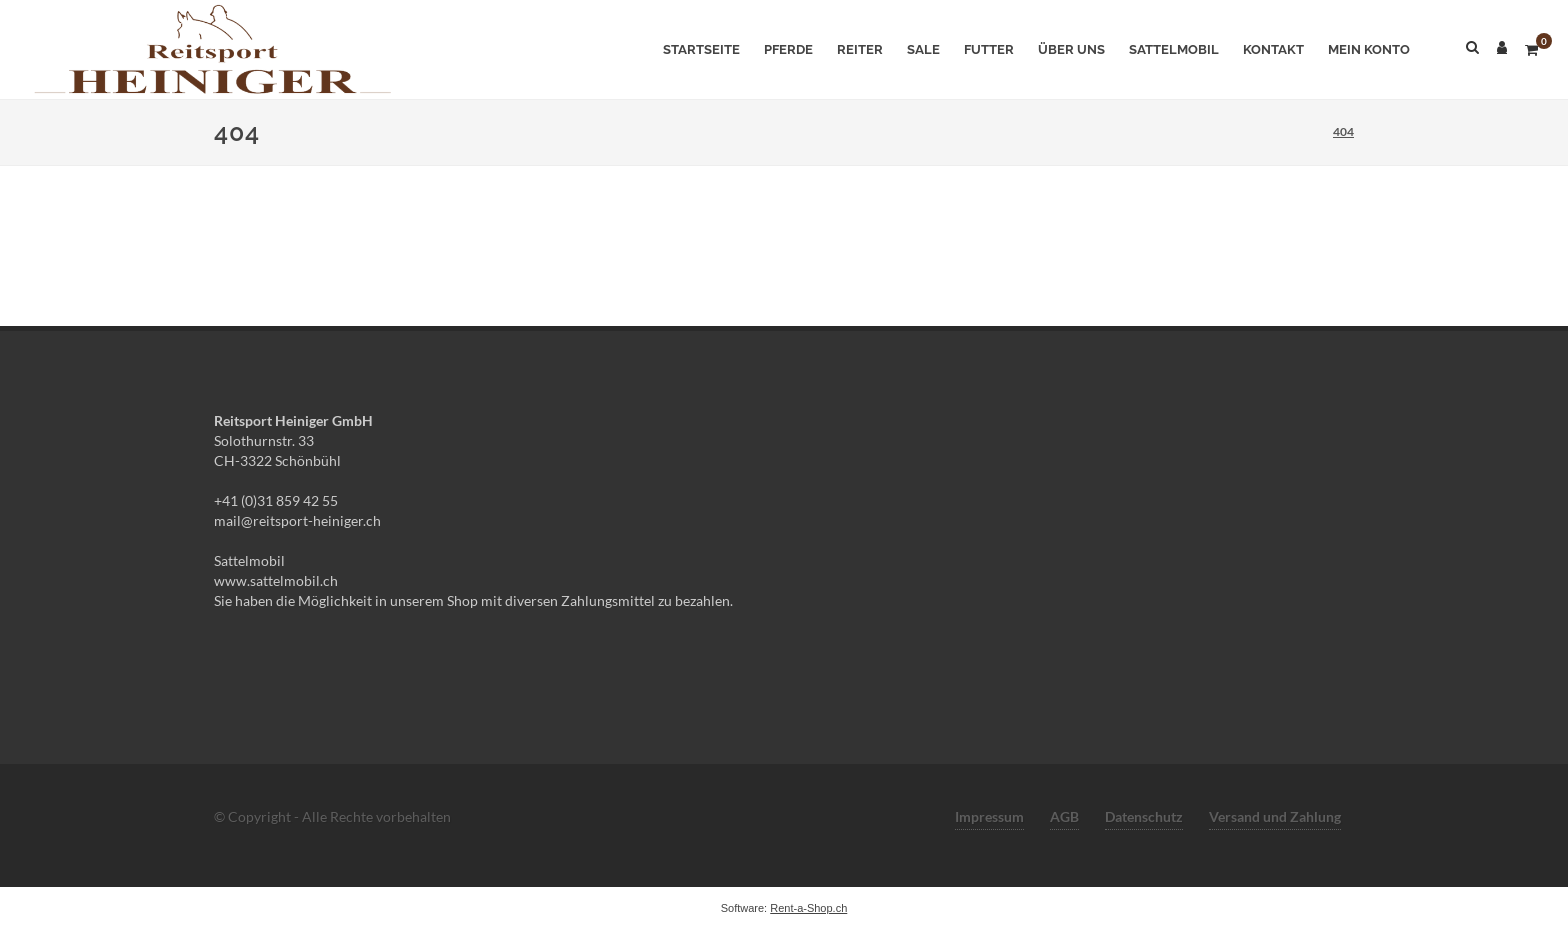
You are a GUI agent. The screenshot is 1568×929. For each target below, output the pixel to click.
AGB (1064, 816)
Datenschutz (1144, 816)
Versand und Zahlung (1275, 816)
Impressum (989, 816)
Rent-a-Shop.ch (808, 908)
